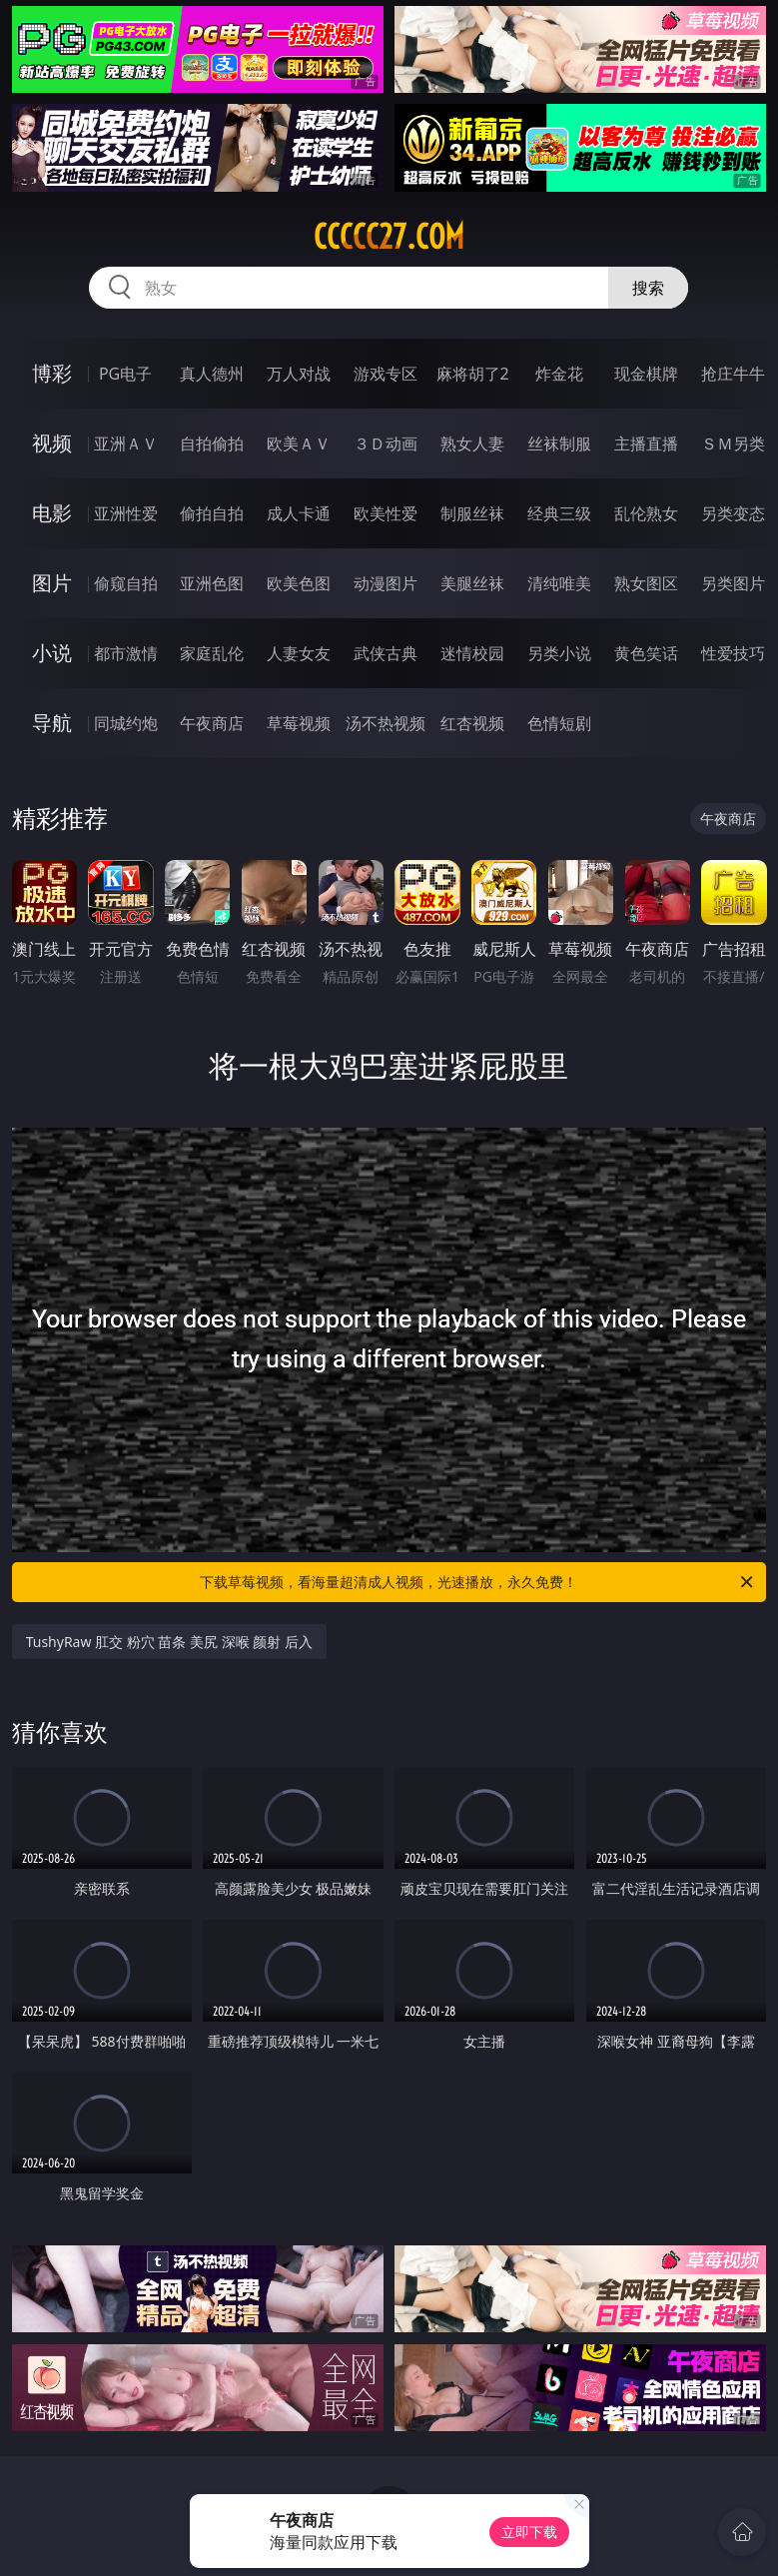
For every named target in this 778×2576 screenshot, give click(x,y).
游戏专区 (385, 374)
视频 (52, 442)
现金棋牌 (646, 374)
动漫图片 (385, 583)
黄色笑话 (646, 653)
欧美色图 (299, 583)
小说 (52, 652)
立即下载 (529, 2531)
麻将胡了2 (472, 374)
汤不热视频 (385, 723)
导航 (52, 722)
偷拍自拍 (212, 513)
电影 (52, 512)
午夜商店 (212, 723)
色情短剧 (559, 723)
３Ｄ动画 (385, 443)
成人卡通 (299, 513)
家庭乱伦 (212, 653)
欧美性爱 (385, 513)
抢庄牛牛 (733, 374)
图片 (52, 582)
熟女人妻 (472, 443)
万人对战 (299, 374)
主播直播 (646, 443)
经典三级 (559, 513)
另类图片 (733, 583)
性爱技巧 (733, 653)
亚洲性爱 (126, 513)
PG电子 (125, 374)
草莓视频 (299, 723)
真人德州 (212, 374)
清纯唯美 (559, 583)
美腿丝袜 (472, 583)
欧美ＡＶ (299, 443)
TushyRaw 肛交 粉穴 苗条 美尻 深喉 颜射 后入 (169, 1641)
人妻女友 (299, 653)
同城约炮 (126, 723)
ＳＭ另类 (733, 443)
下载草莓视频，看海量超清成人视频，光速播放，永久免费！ (478, 1582)
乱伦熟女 (646, 513)
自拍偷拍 (212, 443)
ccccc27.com (389, 237)
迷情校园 (472, 653)
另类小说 (559, 653)
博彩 (52, 373)
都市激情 (126, 653)
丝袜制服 (559, 443)
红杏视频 (472, 723)
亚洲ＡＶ (126, 443)
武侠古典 (385, 653)
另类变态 (733, 513)
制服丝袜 (472, 513)
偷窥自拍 (126, 583)
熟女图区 (646, 583)
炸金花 (559, 374)
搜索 (648, 288)
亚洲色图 (212, 583)
